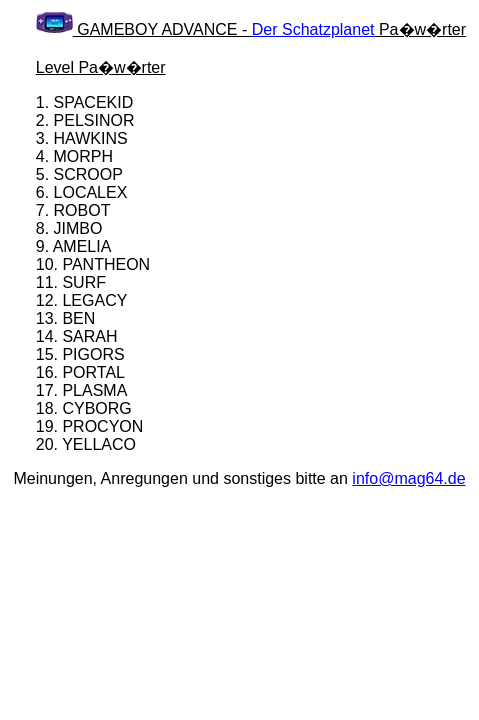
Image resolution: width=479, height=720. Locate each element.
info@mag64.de (408, 478)
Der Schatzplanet (313, 29)
